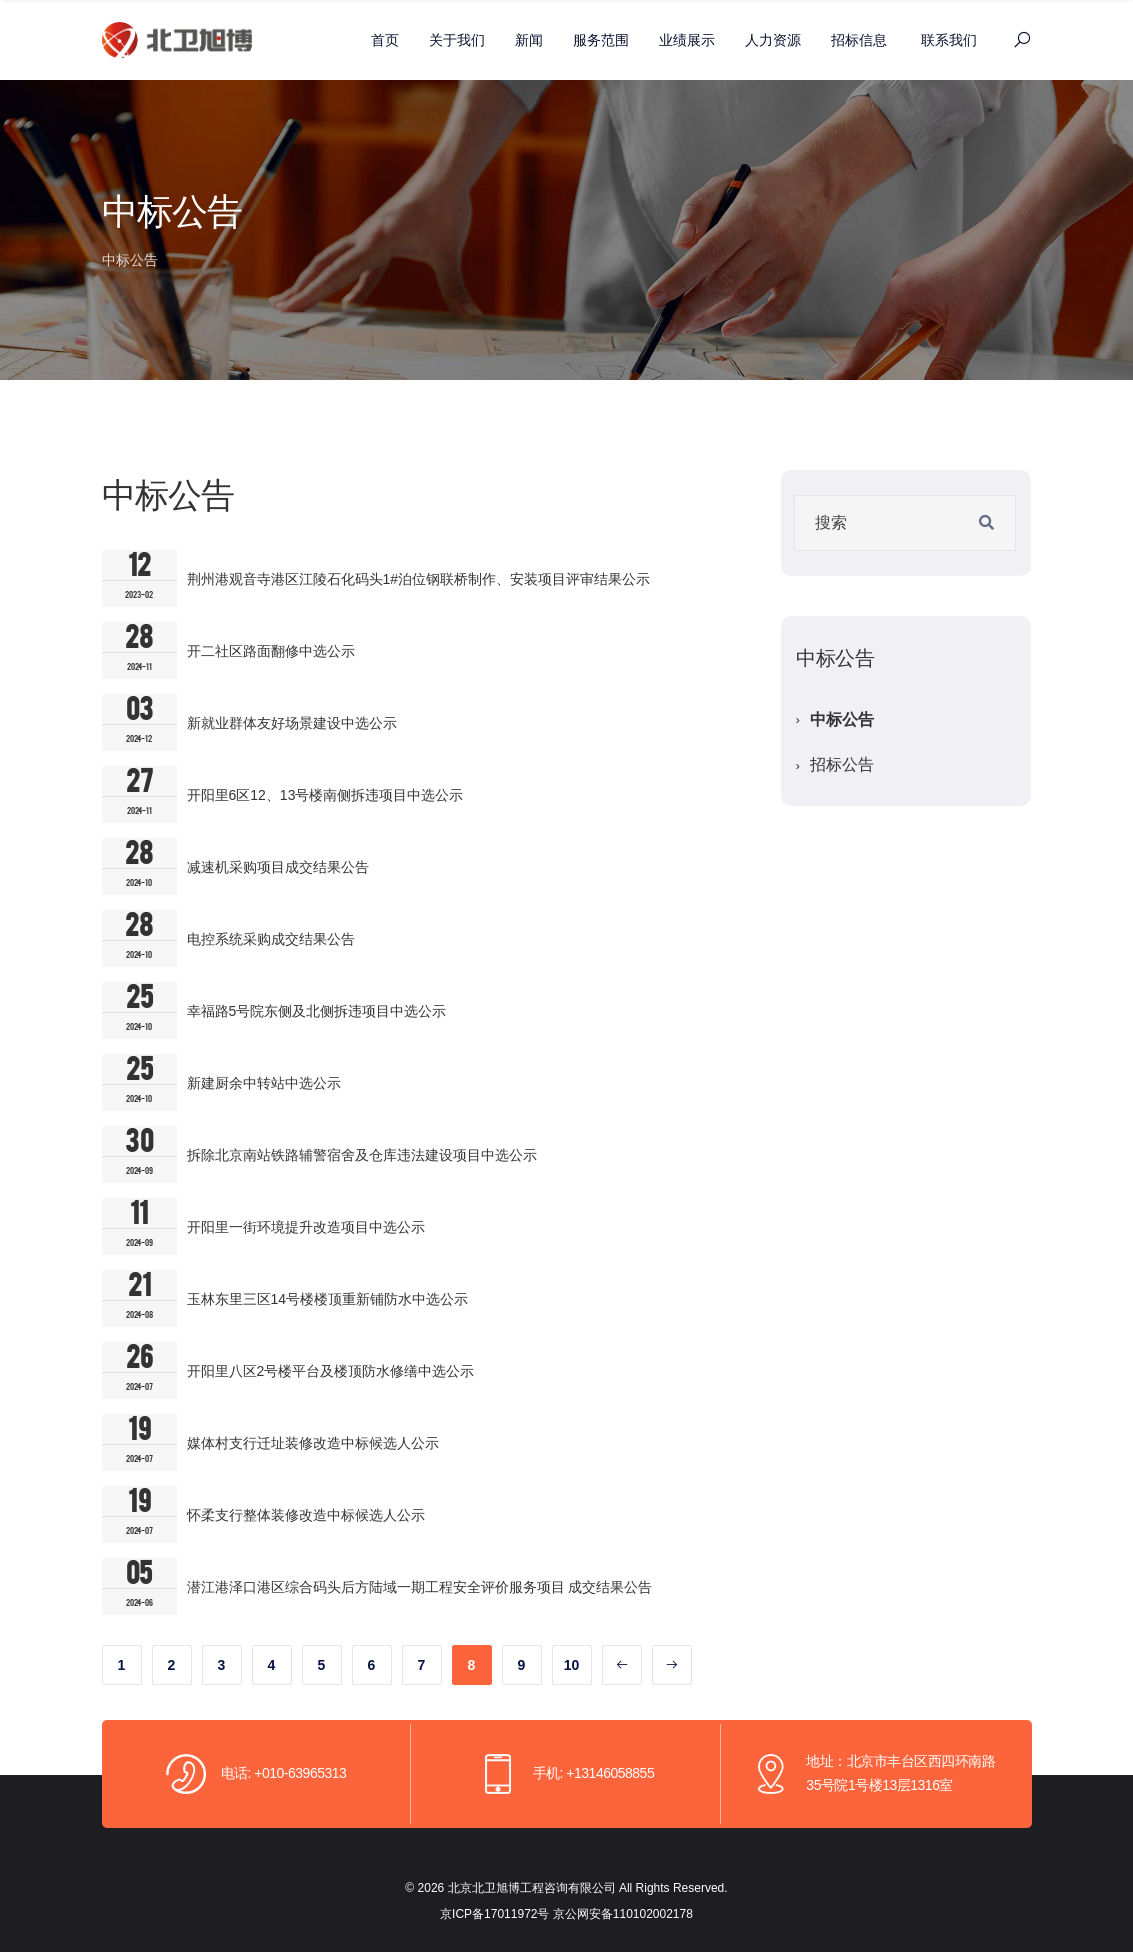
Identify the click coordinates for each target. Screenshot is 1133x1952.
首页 (385, 40)
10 (572, 1665)
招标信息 (859, 40)
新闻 (529, 40)
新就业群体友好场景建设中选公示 (292, 723)
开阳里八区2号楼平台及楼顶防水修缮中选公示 (331, 1371)
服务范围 (601, 40)
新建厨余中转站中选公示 (264, 1083)
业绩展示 (687, 40)
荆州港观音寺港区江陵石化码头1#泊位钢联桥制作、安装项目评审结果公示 (419, 579)
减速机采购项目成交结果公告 (278, 867)
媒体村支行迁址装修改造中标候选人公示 (313, 1443)
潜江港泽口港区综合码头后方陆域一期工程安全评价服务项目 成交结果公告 (420, 1587)
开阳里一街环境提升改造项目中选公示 (306, 1227)
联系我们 (949, 40)
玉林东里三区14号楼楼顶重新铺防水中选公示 (328, 1299)
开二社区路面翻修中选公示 (271, 651)
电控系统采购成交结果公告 (271, 939)
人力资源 (773, 40)
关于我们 (457, 40)
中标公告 (842, 719)
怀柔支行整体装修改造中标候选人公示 (306, 1515)
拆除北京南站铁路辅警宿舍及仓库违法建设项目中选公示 (362, 1155)
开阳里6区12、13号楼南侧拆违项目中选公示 (325, 795)
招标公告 (842, 764)
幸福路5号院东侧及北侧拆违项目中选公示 (317, 1011)
